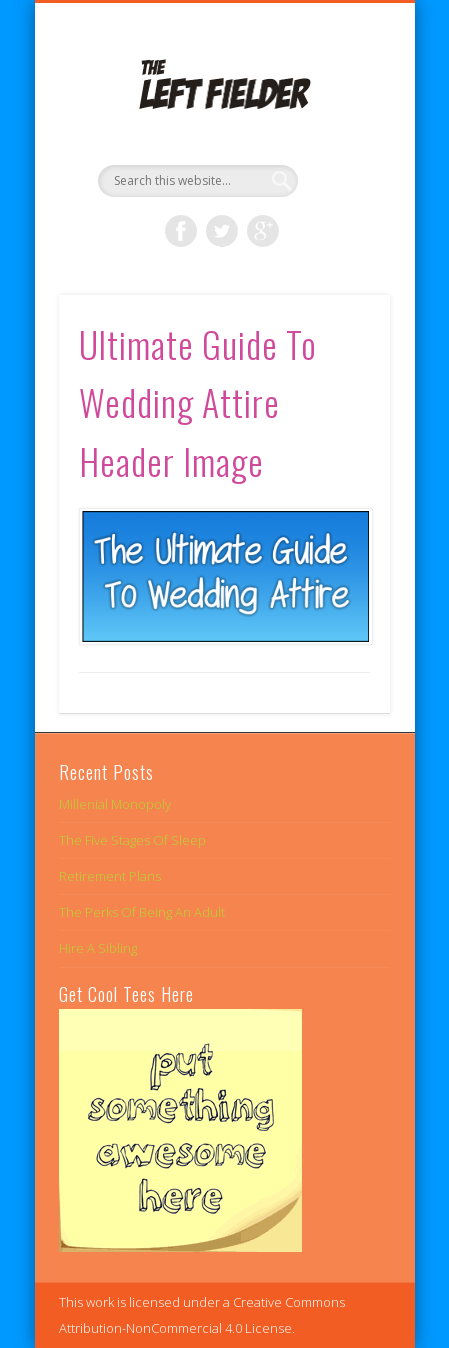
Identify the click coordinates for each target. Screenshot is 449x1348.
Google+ (263, 231)
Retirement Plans (110, 876)
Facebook (181, 231)
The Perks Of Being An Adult (142, 912)
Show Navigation (341, 179)
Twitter (222, 231)
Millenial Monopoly (115, 804)
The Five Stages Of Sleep (132, 840)
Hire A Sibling (98, 948)
